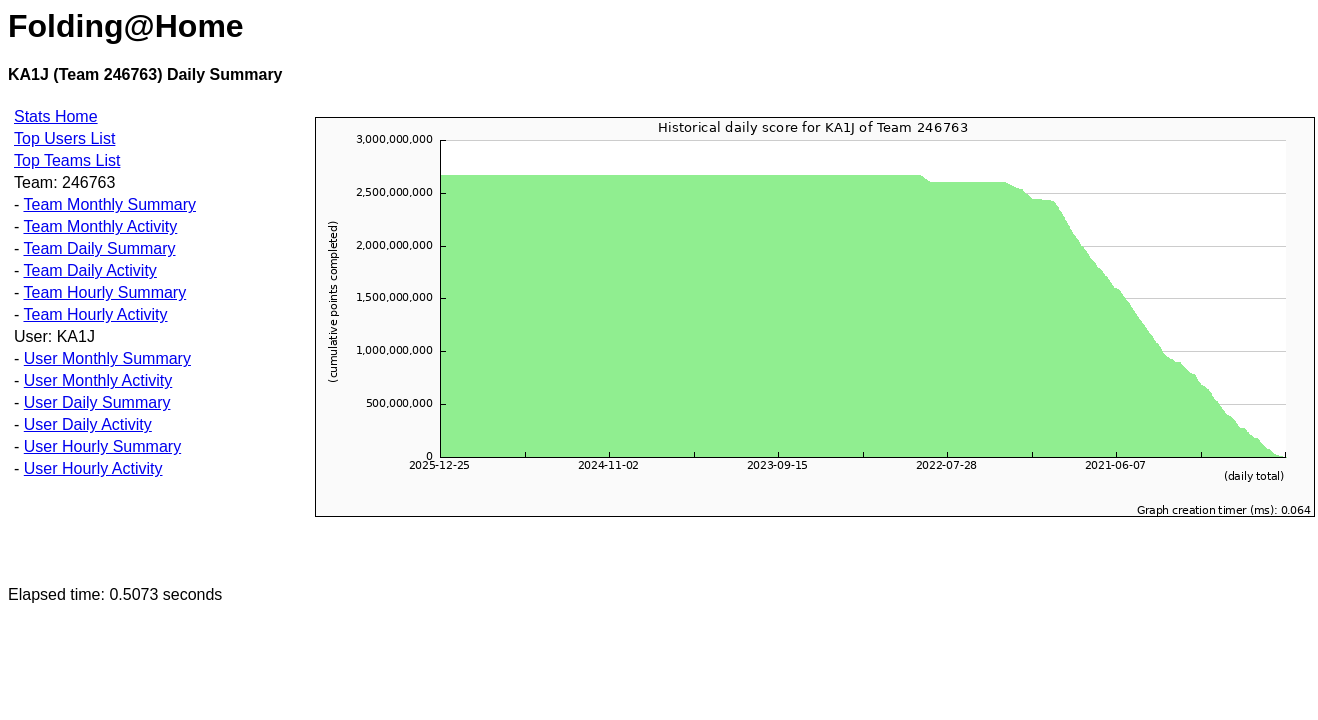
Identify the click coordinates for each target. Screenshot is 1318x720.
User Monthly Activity (98, 380)
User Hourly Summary (102, 446)
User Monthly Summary (107, 358)
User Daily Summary (97, 402)
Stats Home (56, 116)
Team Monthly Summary (109, 204)
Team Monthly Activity (100, 226)
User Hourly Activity (93, 468)
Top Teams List (67, 160)
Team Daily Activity (89, 270)
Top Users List (64, 138)
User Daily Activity (88, 424)
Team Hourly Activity (95, 314)
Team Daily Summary (99, 248)
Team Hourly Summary (104, 292)
